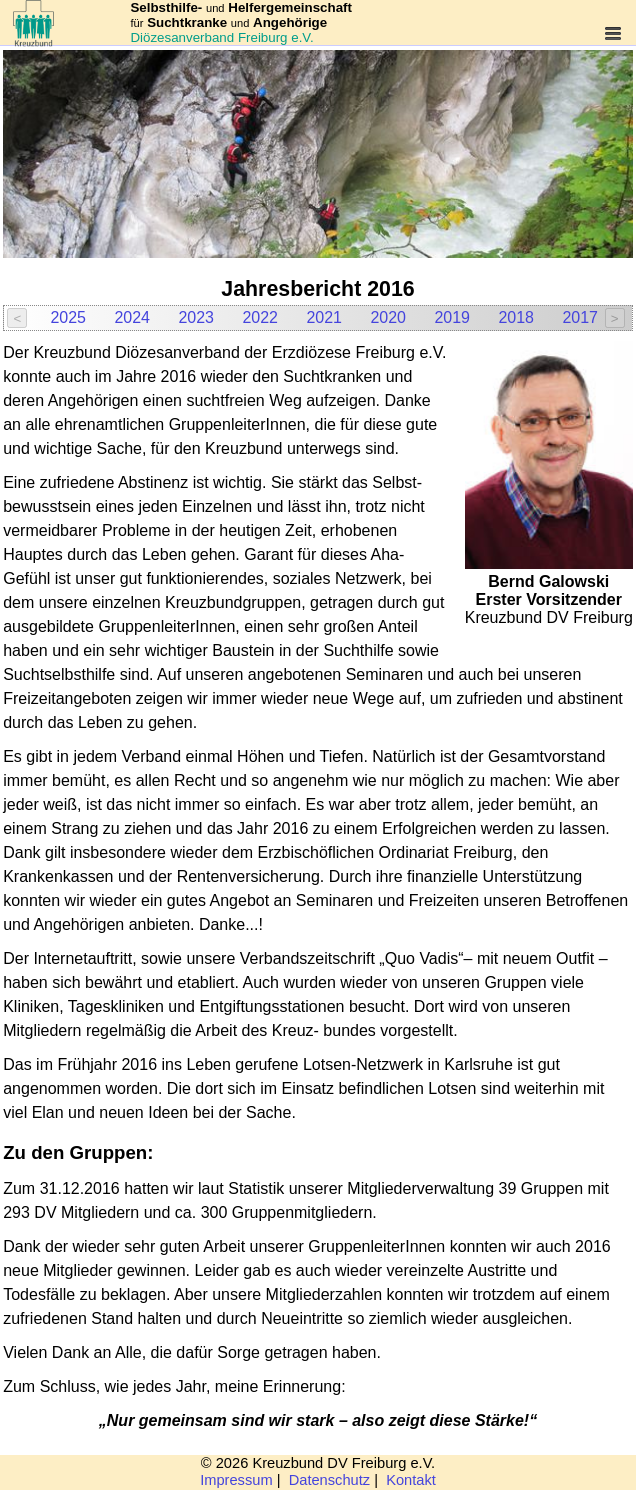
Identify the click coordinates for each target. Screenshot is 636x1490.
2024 (132, 317)
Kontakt (411, 1480)
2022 (260, 317)
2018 (516, 317)
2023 (196, 317)
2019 (452, 317)
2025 (68, 317)
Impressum (236, 1480)
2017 (580, 317)
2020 (388, 317)
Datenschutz (329, 1480)
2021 (324, 317)
